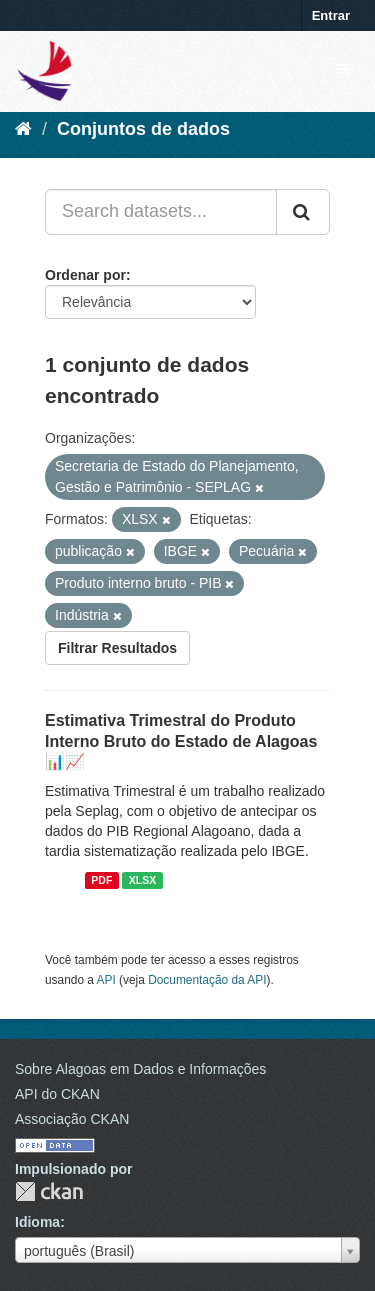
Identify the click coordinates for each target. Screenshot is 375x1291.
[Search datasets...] (161, 212)
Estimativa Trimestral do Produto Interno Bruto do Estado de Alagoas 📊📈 (181, 741)
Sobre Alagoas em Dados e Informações (140, 1069)
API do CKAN (57, 1094)
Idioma (37, 1222)
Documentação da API (207, 980)
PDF (101, 880)
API (106, 980)
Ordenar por (85, 275)
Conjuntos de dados (143, 129)
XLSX (142, 880)
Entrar (331, 15)
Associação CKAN (72, 1119)
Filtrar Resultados (117, 648)
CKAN (49, 1191)
